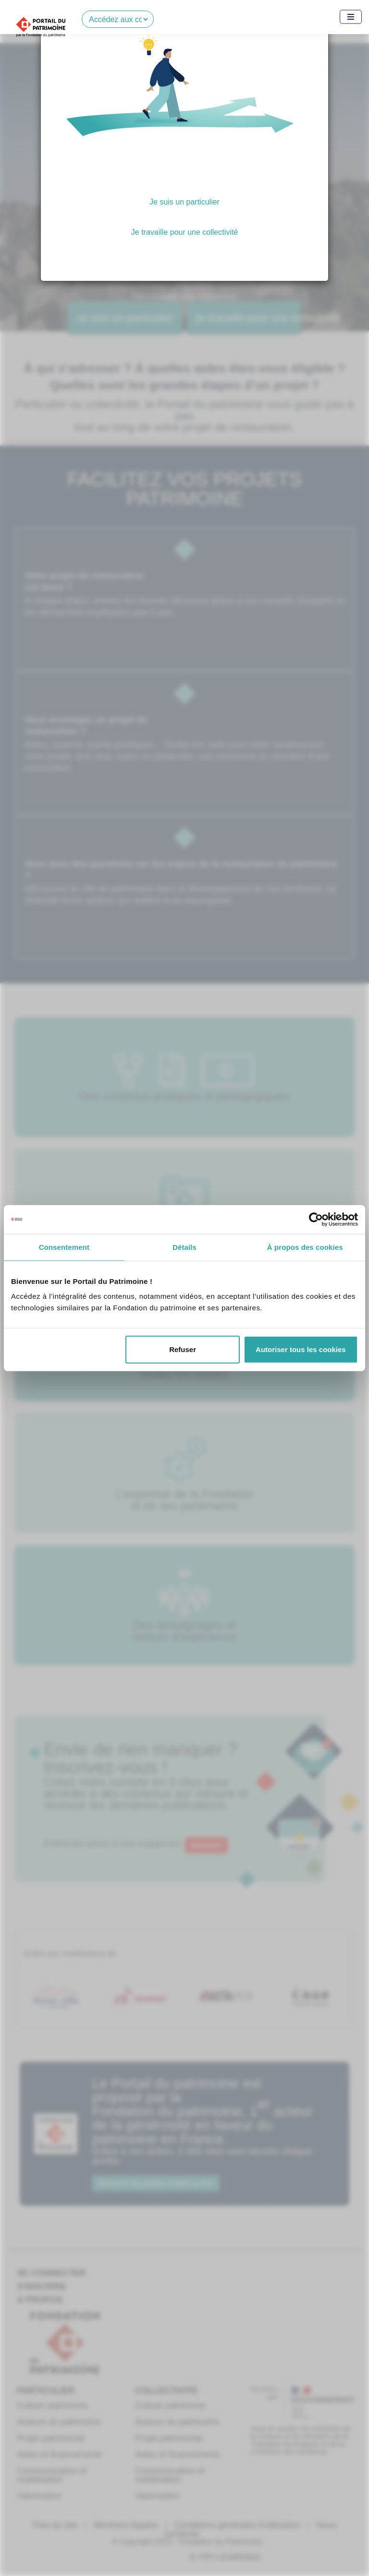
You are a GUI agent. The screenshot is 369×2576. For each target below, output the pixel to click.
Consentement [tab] (64, 1247)
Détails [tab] (184, 1247)
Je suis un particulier (184, 202)
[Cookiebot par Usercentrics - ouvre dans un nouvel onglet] (316, 1219)
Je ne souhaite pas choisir (184, 269)
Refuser (182, 1349)
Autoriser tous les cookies (301, 1349)
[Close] (309, 35)
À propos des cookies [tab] (305, 1247)
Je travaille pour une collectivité (184, 232)
